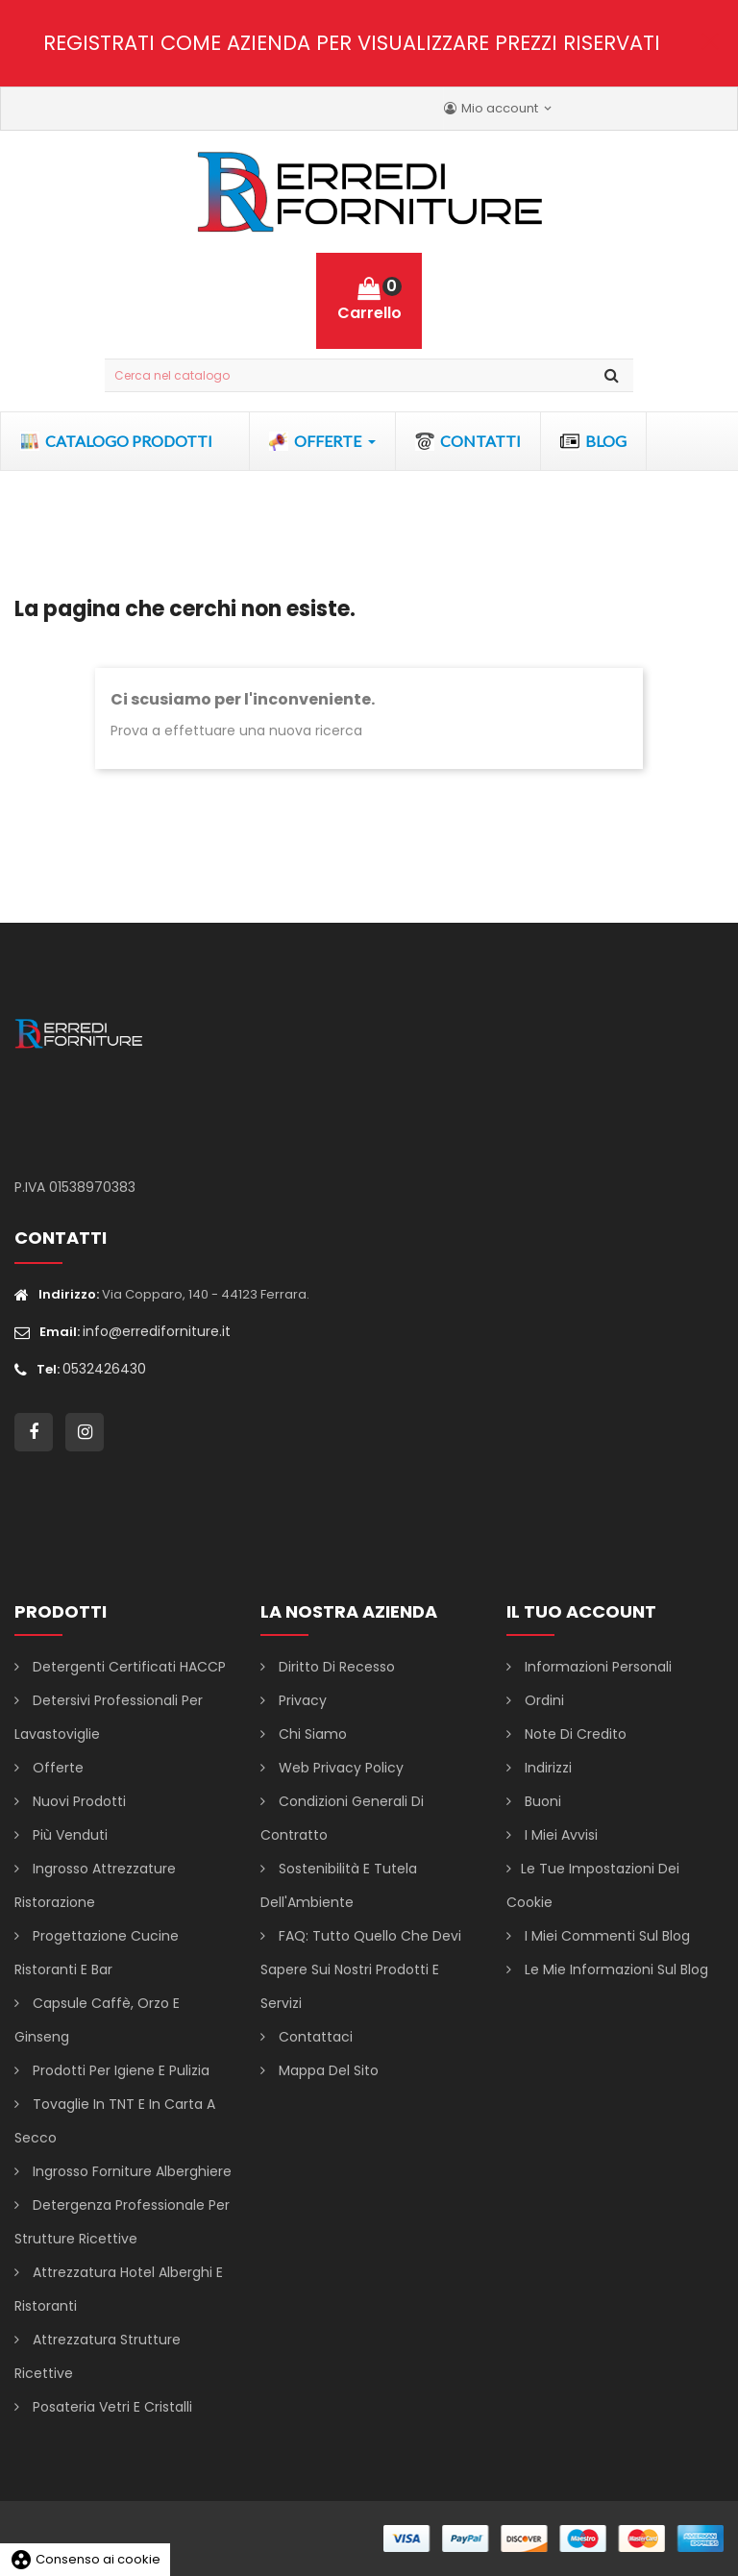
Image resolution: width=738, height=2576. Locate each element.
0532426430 (104, 1368)
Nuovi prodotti (77, 1801)
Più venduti (68, 1835)
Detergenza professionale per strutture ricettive (122, 2221)
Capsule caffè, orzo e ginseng (97, 2020)
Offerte (56, 1767)
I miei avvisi (559, 1835)
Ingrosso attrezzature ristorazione (95, 1885)
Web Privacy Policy (339, 1767)
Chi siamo (311, 1734)
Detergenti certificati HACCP (127, 1666)
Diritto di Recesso (335, 1666)
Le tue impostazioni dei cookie (592, 1885)
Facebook (33, 1432)
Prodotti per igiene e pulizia (119, 2070)
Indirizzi (546, 1767)
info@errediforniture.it (157, 1331)
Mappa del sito (327, 2070)
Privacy (301, 1700)
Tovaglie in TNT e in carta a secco (114, 2120)
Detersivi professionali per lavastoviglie (108, 1717)
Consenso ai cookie (85, 2559)
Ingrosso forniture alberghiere (130, 2171)
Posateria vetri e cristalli (110, 2406)
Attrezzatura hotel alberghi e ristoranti (118, 2289)
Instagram (84, 1432)
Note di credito (574, 1734)
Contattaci (314, 2036)
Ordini (542, 1700)
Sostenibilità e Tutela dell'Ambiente (338, 1885)
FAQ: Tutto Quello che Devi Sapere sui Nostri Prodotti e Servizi (360, 1969)
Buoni (541, 1801)
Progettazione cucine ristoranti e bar (96, 1952)
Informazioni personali (596, 1666)
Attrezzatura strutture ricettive (97, 2356)
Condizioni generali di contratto (342, 1818)
